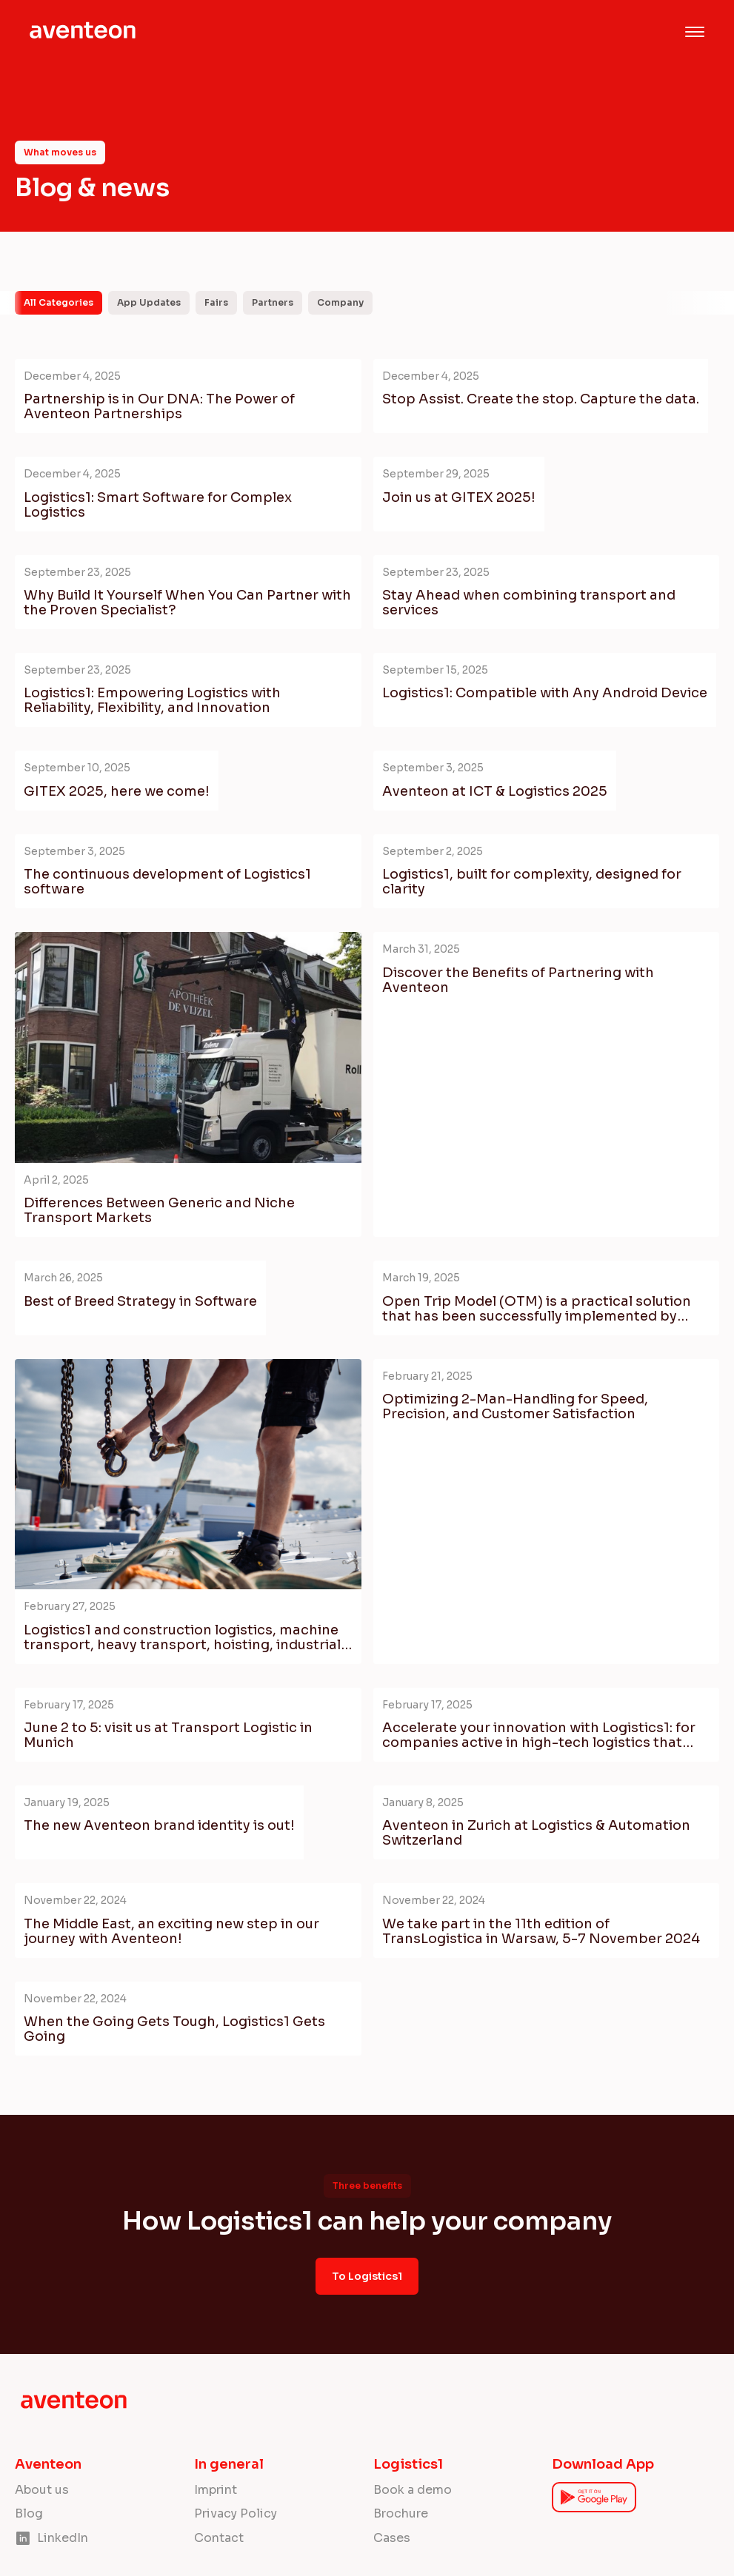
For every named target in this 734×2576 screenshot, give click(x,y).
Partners (272, 302)
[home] (83, 32)
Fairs (216, 302)
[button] (694, 32)
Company (340, 302)
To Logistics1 (367, 2276)
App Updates (149, 302)
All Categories (58, 302)
